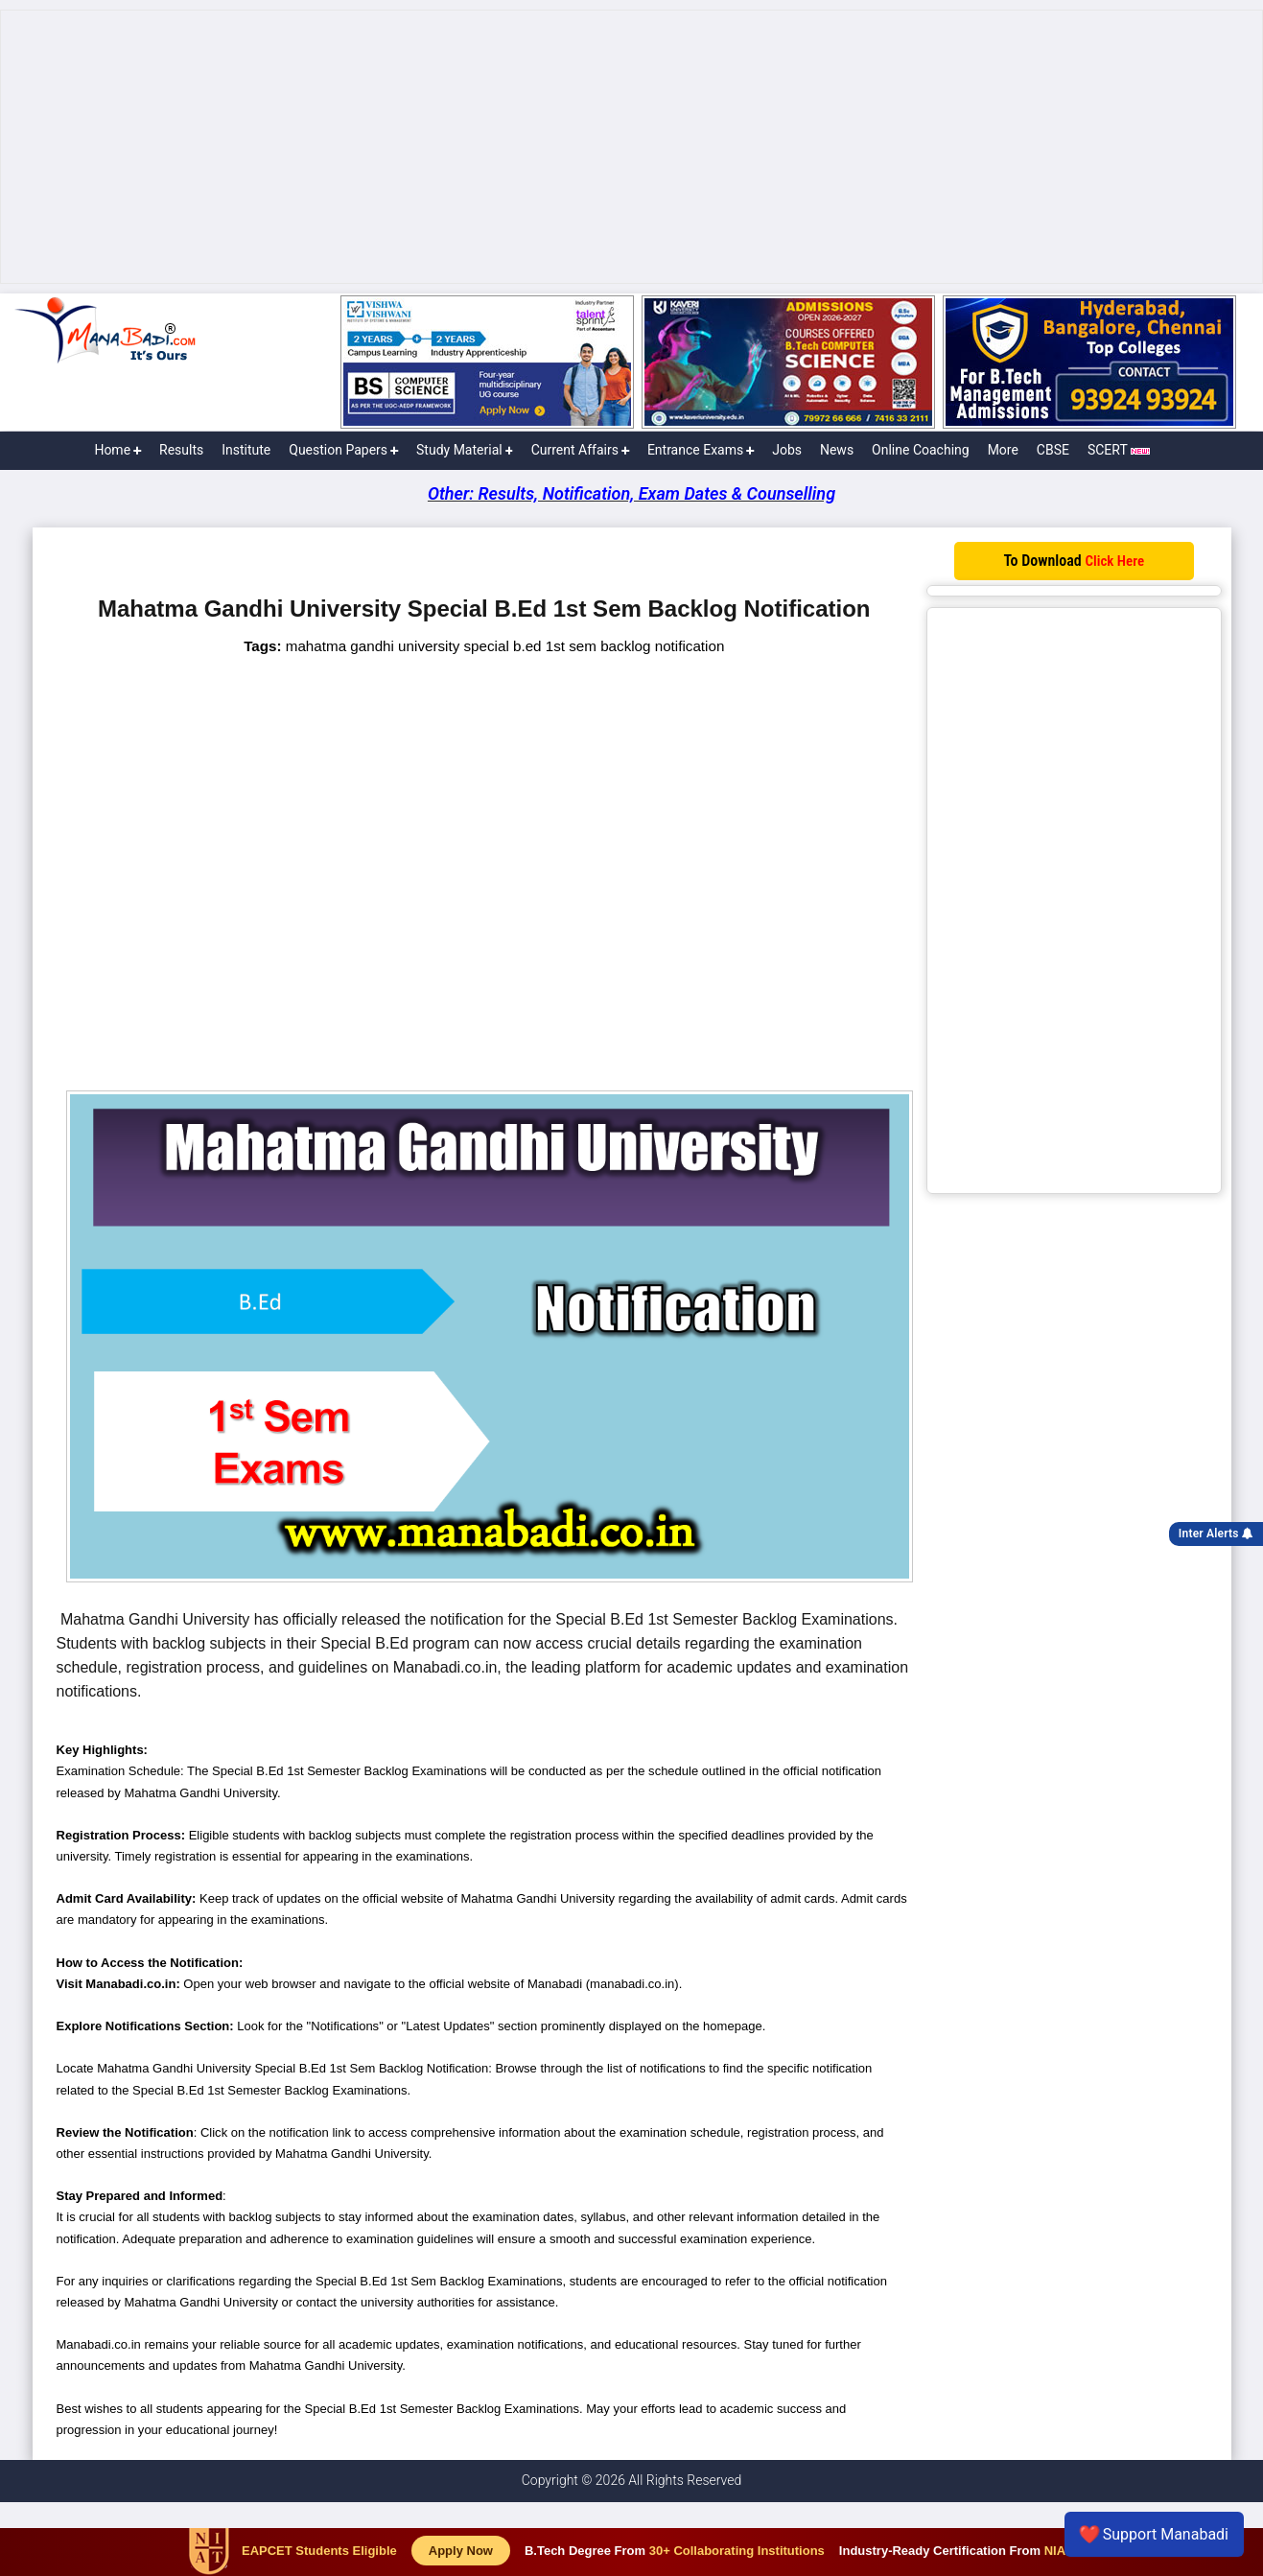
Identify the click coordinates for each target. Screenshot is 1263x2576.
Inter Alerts (1216, 1533)
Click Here (1114, 561)
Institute (246, 449)
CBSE (1053, 449)
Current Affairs (580, 449)
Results (181, 449)
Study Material (464, 449)
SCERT (1119, 449)
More (1003, 449)
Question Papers (343, 449)
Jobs (787, 449)
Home (117, 449)
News (837, 449)
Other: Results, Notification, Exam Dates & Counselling (631, 493)
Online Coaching (921, 449)
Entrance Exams (700, 449)
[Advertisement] (632, 146)
